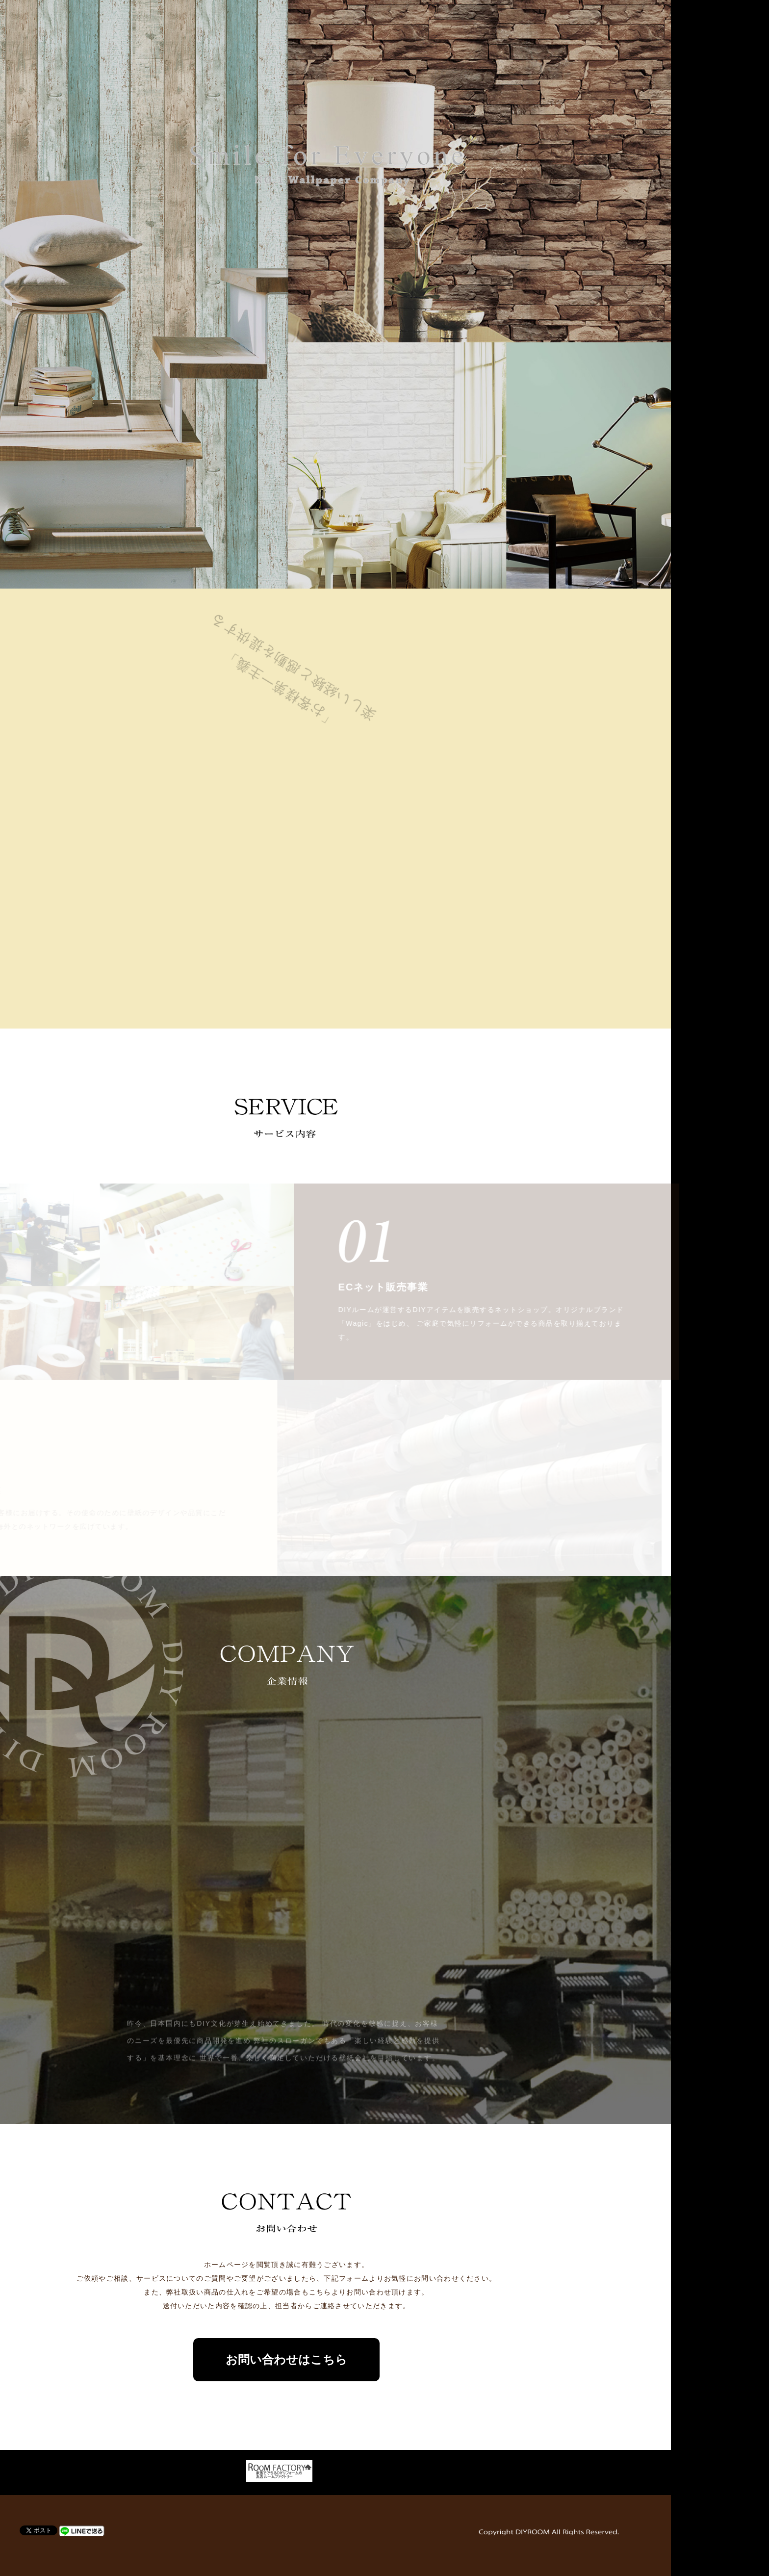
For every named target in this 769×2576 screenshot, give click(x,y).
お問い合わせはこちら (384, 2359)
